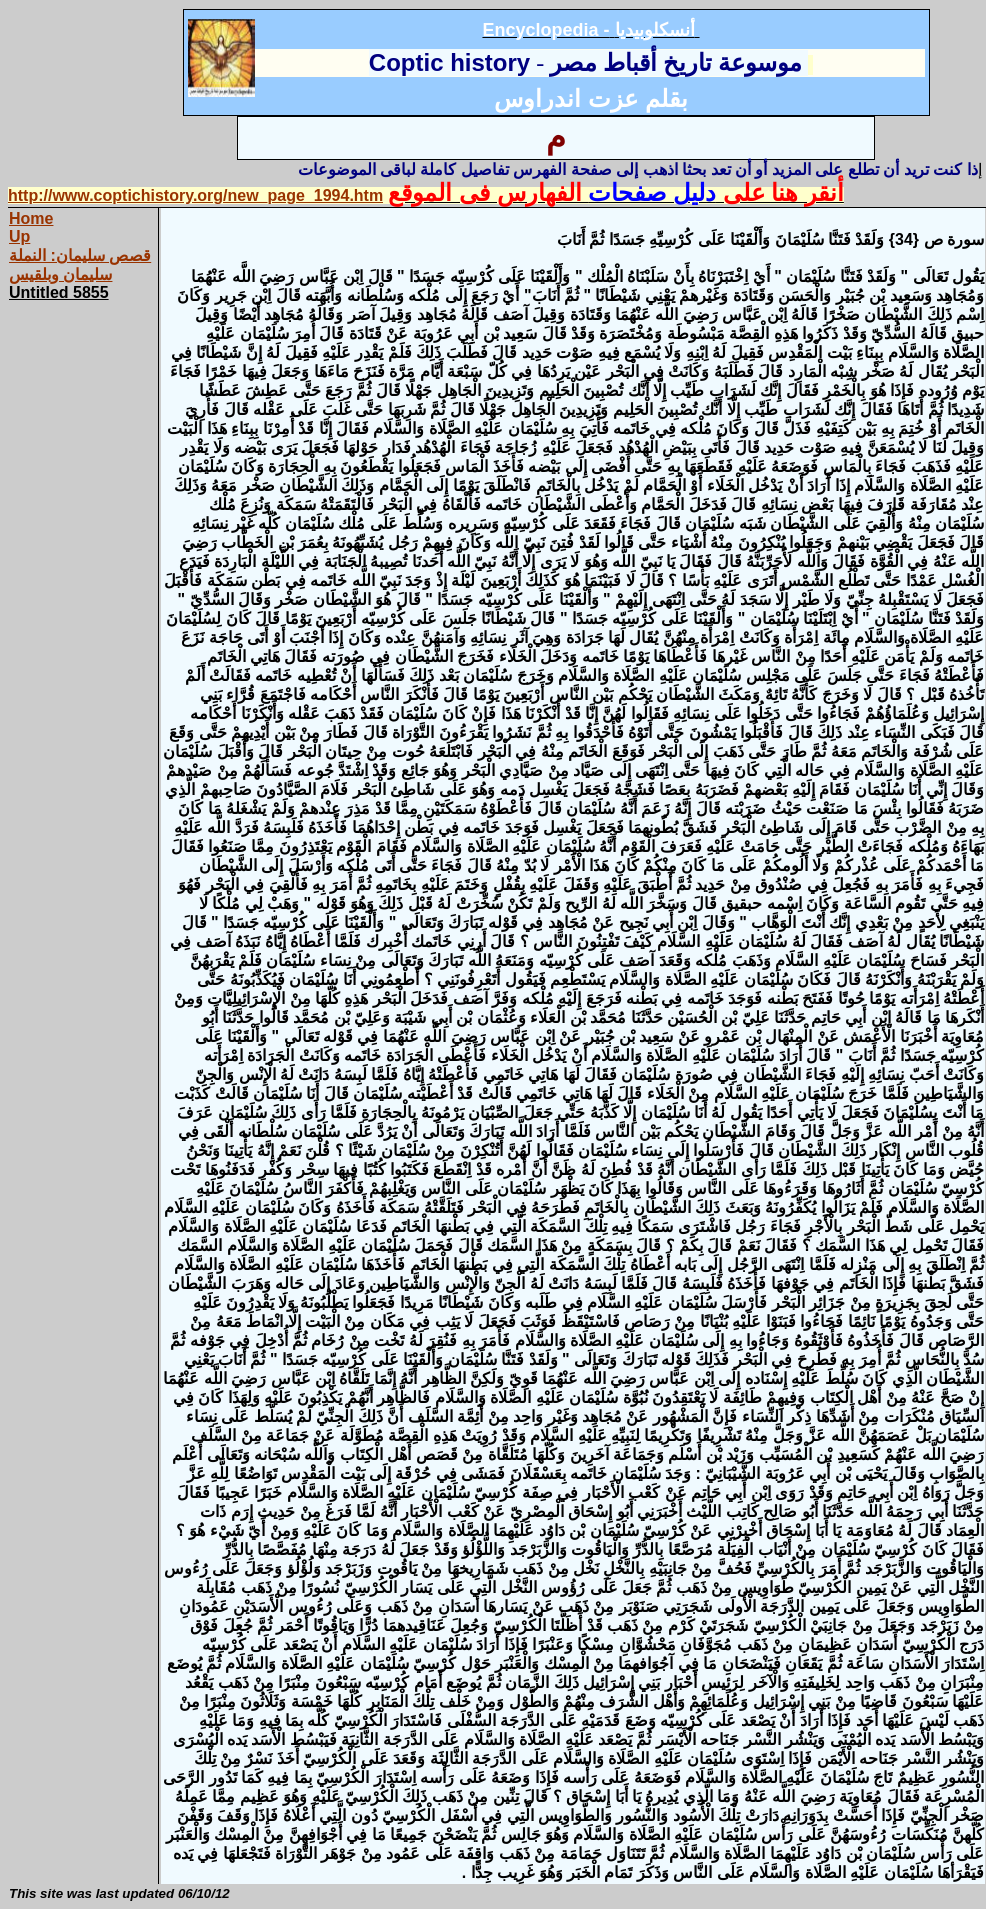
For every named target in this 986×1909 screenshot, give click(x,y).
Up (19, 236)
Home (31, 218)
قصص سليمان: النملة (80, 255)
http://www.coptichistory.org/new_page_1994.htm (195, 195)
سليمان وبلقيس (60, 274)
